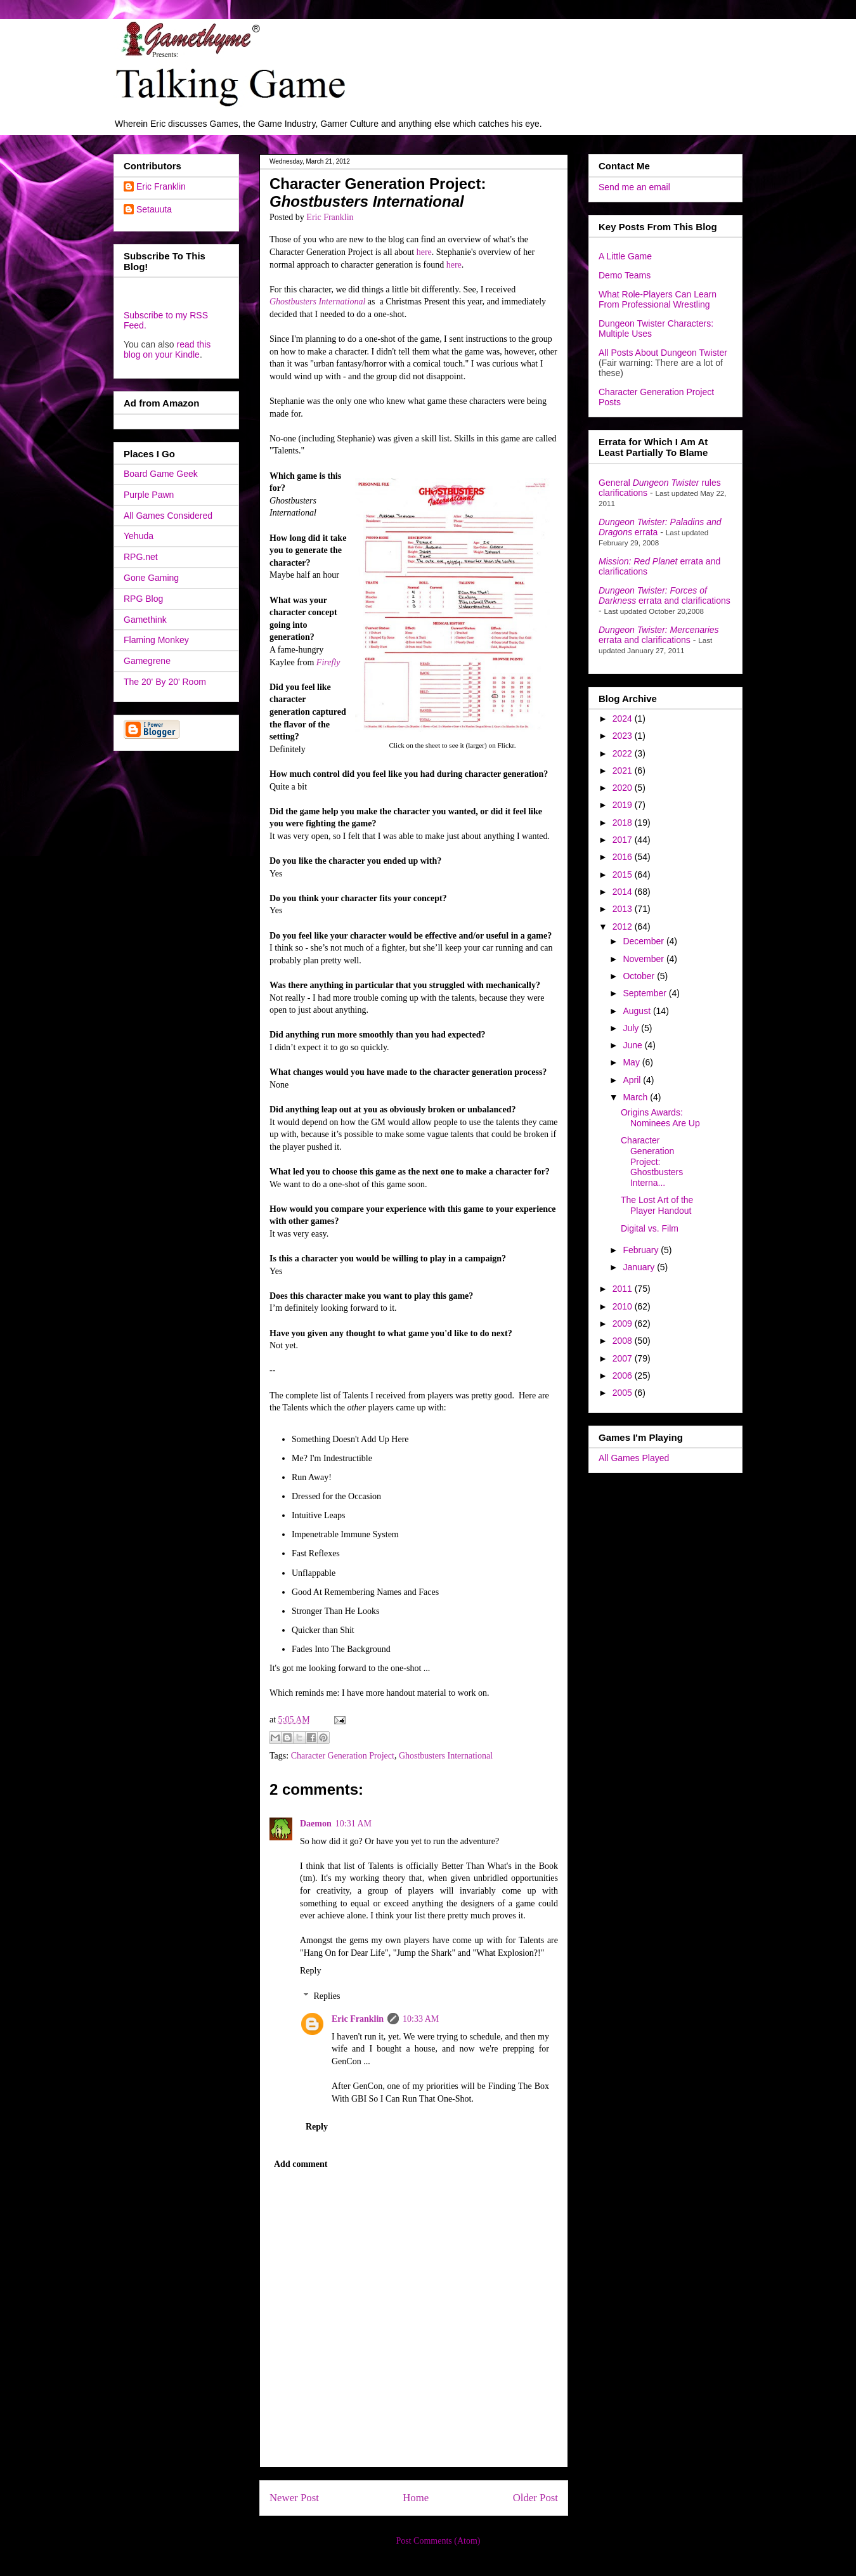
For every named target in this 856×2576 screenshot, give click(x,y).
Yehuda (138, 536)
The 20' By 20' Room (165, 682)
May (632, 1062)
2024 (624, 718)
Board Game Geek (161, 474)
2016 (624, 857)
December (644, 941)
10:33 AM (421, 2019)
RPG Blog (143, 599)
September (645, 993)
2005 (624, 1393)
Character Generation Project (342, 1755)
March (636, 1097)
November (644, 959)
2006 (624, 1375)
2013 (624, 909)
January (640, 1267)
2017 (624, 840)
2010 (624, 1306)
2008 (624, 1341)
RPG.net (141, 557)
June (633, 1045)
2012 (624, 926)
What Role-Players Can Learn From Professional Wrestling (658, 299)
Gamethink (145, 620)
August (637, 1011)
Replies (326, 1996)
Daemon (316, 1823)
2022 (624, 753)
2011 (624, 1289)
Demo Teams (625, 275)
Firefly (328, 662)
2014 (624, 892)
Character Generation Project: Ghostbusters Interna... (652, 1161)
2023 (624, 736)
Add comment (300, 2164)
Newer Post (294, 2498)
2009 (624, 1323)
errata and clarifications (664, 595)
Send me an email (634, 187)
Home (416, 2498)
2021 (624, 770)
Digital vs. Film (649, 1228)
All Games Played (634, 1458)
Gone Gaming (151, 578)
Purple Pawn (149, 495)
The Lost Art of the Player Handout (657, 1205)
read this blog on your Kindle (167, 349)
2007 (624, 1358)
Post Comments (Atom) (438, 2541)
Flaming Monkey (156, 640)
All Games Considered (168, 516)
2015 (624, 874)
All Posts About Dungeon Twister (663, 353)
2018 (624, 822)
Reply (310, 1970)
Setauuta (154, 209)
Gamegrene (147, 661)
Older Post (535, 2498)
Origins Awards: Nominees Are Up (660, 1117)
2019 (624, 805)
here (424, 252)
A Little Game (625, 256)
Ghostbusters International (317, 301)
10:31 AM (353, 1823)
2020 (624, 788)
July (632, 1028)
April (633, 1080)
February (642, 1250)
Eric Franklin (358, 2019)
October (640, 976)
